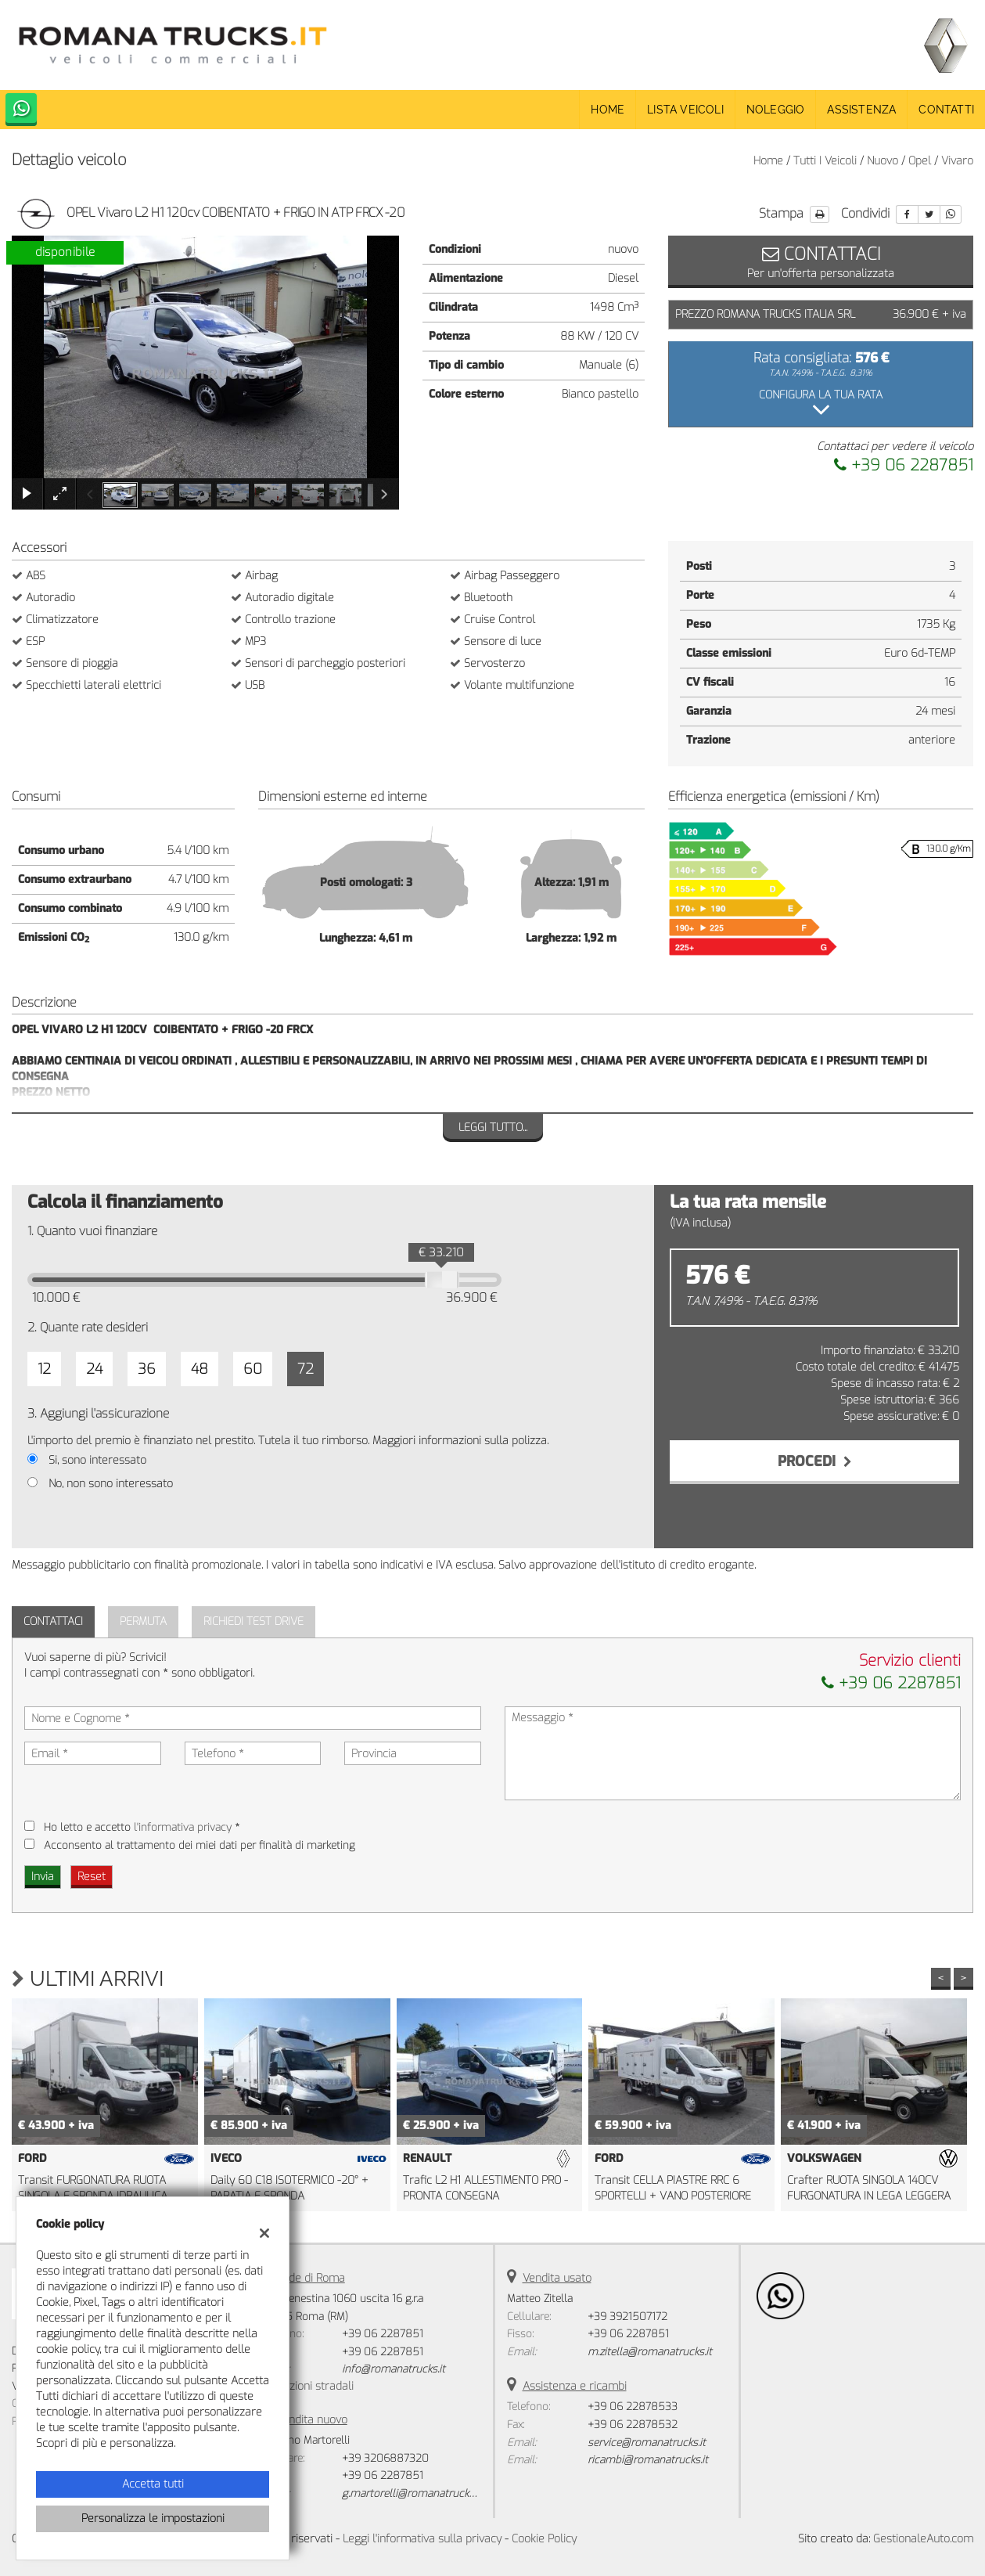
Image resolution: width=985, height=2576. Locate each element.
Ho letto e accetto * (141, 1827)
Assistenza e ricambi (575, 2386)
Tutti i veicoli (825, 160)
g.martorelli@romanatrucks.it (412, 2493)
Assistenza (861, 109)
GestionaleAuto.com (923, 2538)
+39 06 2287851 (903, 465)
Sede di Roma (310, 2278)
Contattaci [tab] (53, 1621)
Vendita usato (557, 2278)
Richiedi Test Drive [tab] (253, 1621)
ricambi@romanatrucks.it (648, 2459)
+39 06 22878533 (633, 2406)
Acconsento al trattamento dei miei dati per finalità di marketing (199, 1845)
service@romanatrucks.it (647, 2442)
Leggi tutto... (492, 1127)
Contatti (946, 109)
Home (607, 109)
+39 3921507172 (627, 2316)
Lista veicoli (685, 109)
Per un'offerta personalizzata (820, 261)
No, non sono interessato (111, 1483)
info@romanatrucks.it (393, 2369)
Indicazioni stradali (307, 2386)
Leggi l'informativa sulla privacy (422, 2538)
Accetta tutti (153, 2484)
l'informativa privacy (183, 1827)
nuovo (882, 160)
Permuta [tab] (143, 1621)
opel (919, 160)
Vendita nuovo (311, 2419)
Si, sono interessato (97, 1460)
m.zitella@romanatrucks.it (650, 2351)
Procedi (815, 1461)
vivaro (957, 160)
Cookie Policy (544, 2538)
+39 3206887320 (385, 2458)
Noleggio (775, 109)
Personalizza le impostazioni (153, 2518)
